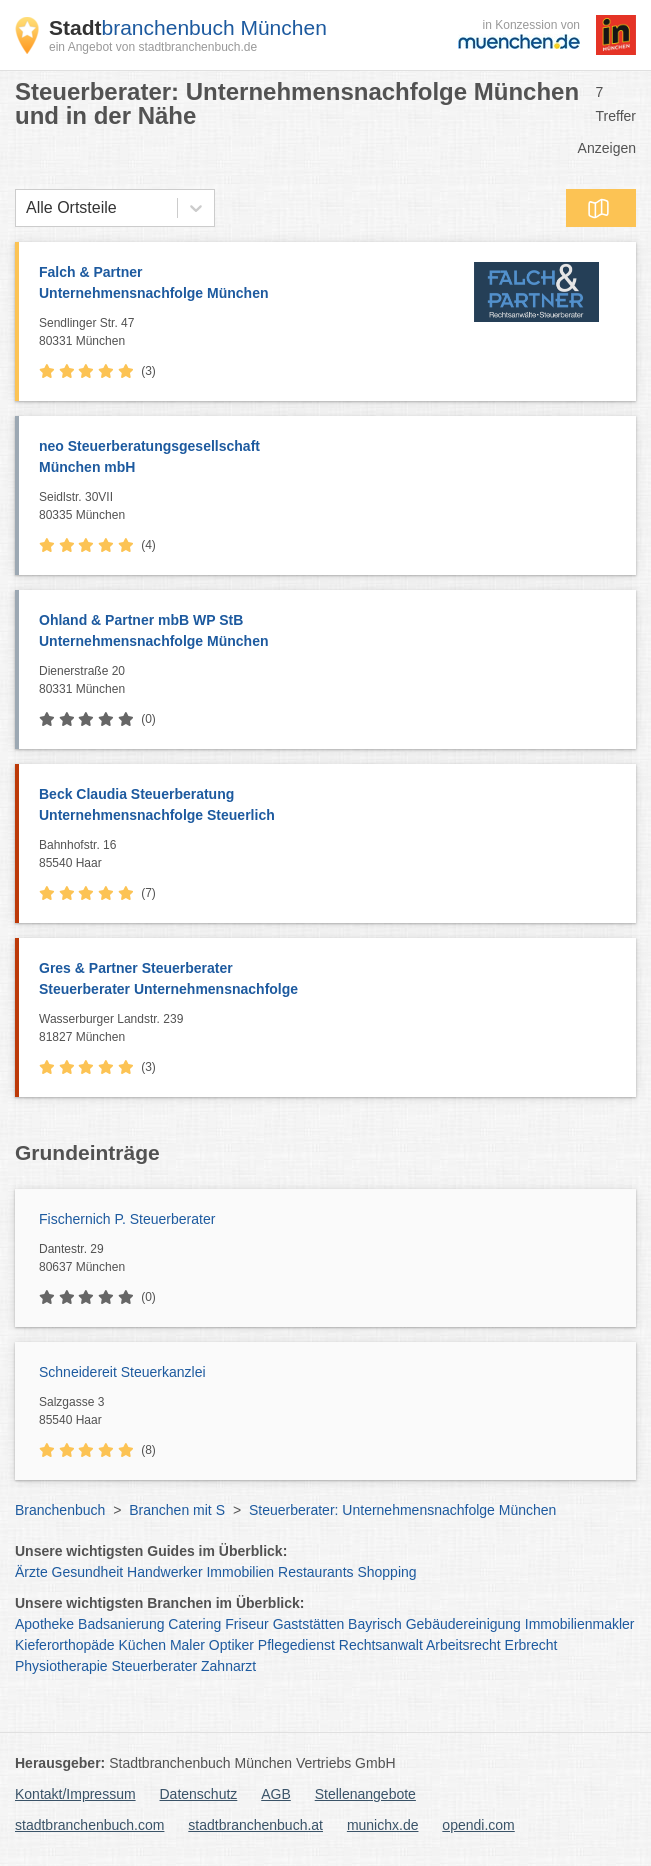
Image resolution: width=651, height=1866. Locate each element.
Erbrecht (531, 1645)
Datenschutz (199, 1794)
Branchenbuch (60, 1510)
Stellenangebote (365, 1794)
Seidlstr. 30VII (332, 507)
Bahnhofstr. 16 (332, 855)
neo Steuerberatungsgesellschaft (327, 458)
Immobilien (240, 1572)
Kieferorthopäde (65, 1645)
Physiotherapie (61, 1666)
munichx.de (383, 1825)
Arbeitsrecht (463, 1645)
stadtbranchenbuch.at (255, 1825)
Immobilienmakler (580, 1624)
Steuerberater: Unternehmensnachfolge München (402, 1510)
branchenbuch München (188, 27)
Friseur (247, 1624)
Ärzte (31, 1572)
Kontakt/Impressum (75, 1794)
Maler (187, 1645)
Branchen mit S (177, 1510)
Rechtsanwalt (381, 1645)
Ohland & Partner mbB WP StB (327, 632)
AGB (276, 1794)
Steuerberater (155, 1666)
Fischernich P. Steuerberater (127, 1219)
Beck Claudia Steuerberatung (327, 806)
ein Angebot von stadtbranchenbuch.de (153, 47)
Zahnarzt (228, 1666)
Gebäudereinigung (463, 1624)
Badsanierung (121, 1624)
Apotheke (44, 1624)
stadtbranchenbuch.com (89, 1825)
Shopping (386, 1572)
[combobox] (26, 208)
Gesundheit (88, 1572)
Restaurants (315, 1572)
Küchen (142, 1645)
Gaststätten (309, 1624)
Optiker (231, 1645)
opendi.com (478, 1825)
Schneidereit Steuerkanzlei (122, 1372)
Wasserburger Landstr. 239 (332, 1029)
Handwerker (164, 1572)
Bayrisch (375, 1624)
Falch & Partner (243, 284)
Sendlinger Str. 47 (243, 333)
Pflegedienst (296, 1645)
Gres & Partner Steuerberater (327, 980)
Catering (194, 1624)
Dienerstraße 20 (332, 681)
